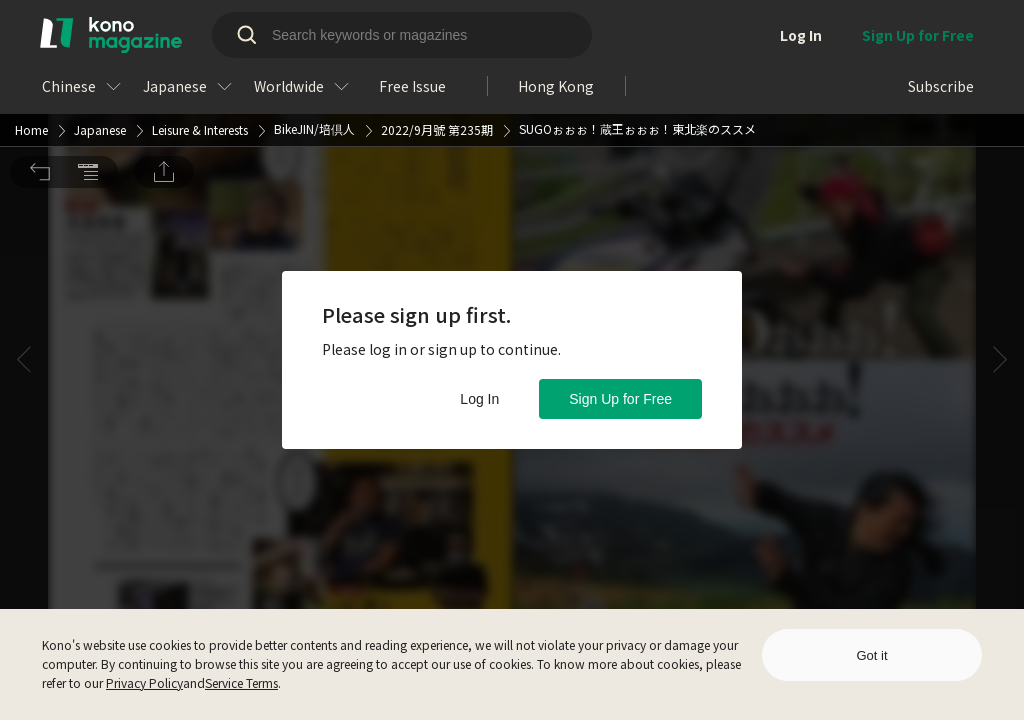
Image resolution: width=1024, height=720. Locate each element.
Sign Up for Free (620, 399)
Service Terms (241, 682)
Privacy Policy (144, 682)
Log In (479, 399)
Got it (871, 655)
